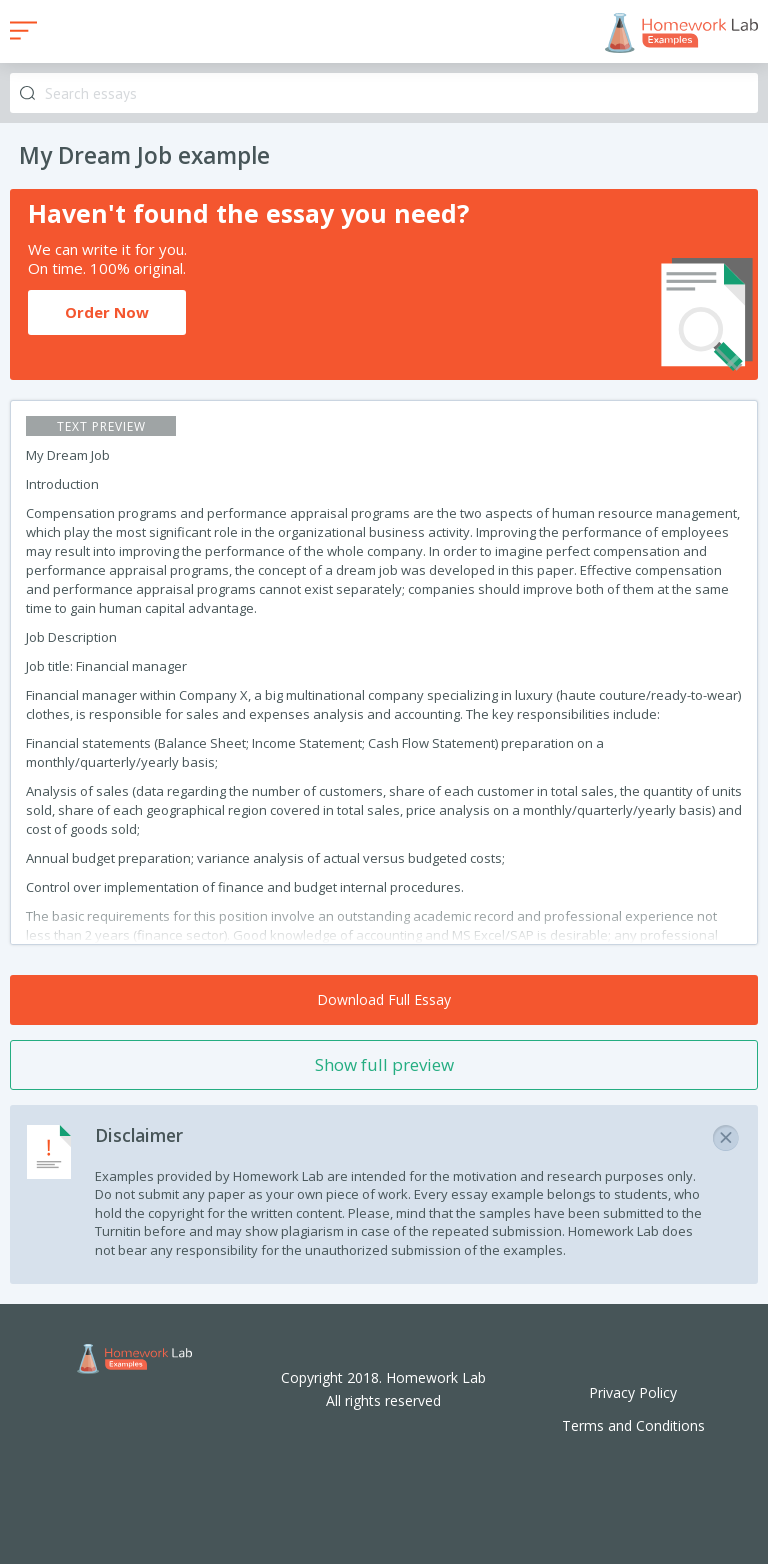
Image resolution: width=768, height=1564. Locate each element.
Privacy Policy (633, 1392)
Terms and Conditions (633, 1425)
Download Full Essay (384, 999)
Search (27, 93)
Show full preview (384, 1064)
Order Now (107, 312)
